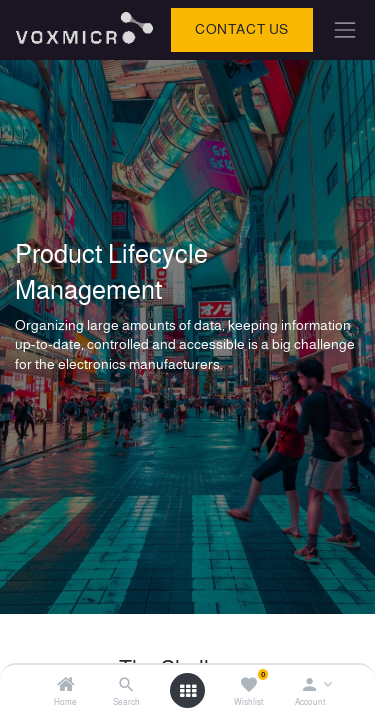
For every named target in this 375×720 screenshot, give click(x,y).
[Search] (126, 686)
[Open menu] (188, 691)
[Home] (66, 686)
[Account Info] (309, 686)
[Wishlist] (248, 686)
